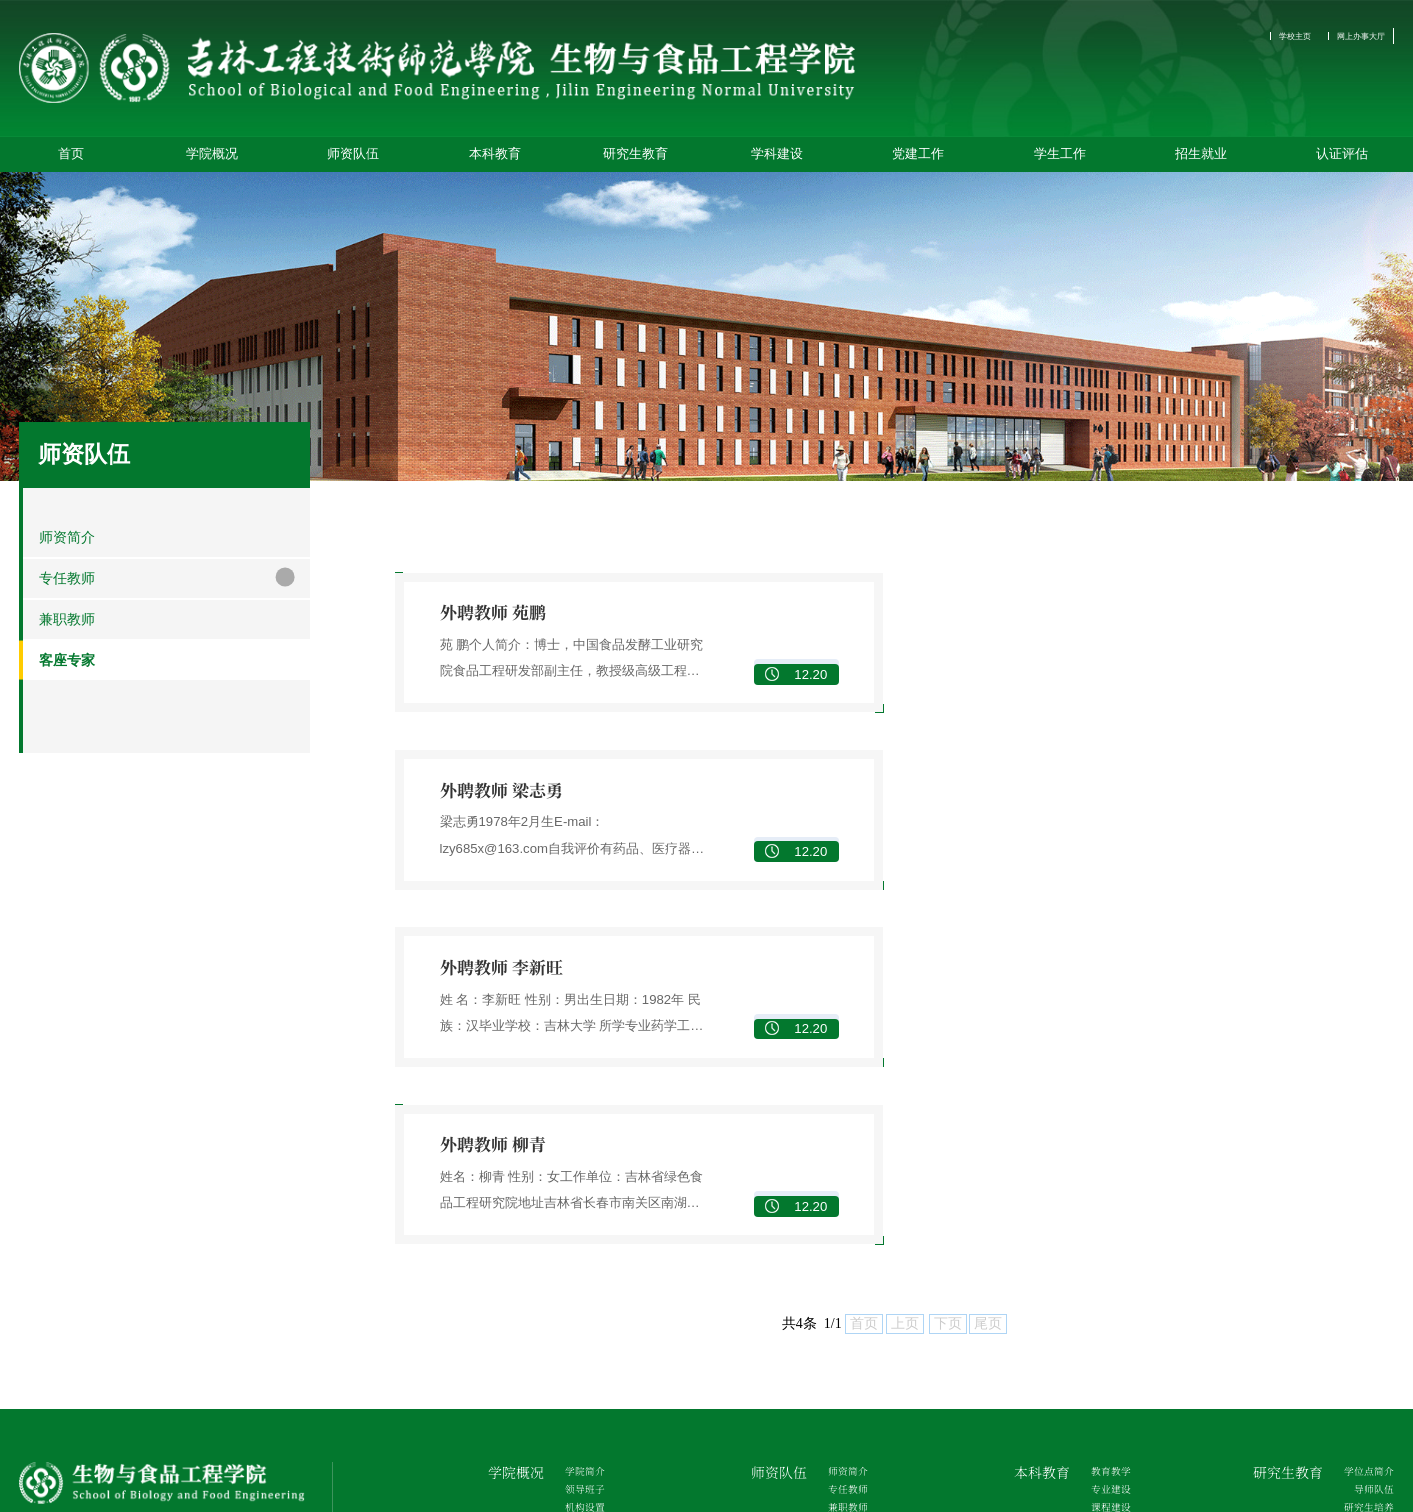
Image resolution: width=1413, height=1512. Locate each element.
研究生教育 (636, 160)
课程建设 (1105, 1179)
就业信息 (1368, 1345)
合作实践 (1105, 1253)
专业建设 (1105, 1155)
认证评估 (1342, 160)
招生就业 (1201, 160)
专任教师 (842, 1155)
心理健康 (1105, 1394)
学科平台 (579, 1345)
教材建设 (1105, 1204)
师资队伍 (353, 160)
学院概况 (212, 160)
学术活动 (1368, 1228)
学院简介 (579, 1131)
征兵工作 (1105, 1418)
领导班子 (579, 1155)
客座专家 (842, 1204)
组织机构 (842, 1320)
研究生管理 (1361, 1204)
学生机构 (1105, 1320)
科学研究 (579, 1369)
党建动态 (842, 1369)
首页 (71, 160)
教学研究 (1105, 1228)
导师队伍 (1368, 1155)
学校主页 (1262, 36)
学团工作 (1105, 1369)
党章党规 (842, 1345)
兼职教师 (842, 1179)
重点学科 (579, 1320)
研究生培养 (1361, 1179)
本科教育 (495, 160)
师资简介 (842, 1131)
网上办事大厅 (1349, 36)
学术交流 (579, 1418)
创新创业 (1105, 1277)
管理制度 (1105, 1345)
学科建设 (777, 160)
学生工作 (1060, 160)
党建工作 (918, 160)
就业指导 (1368, 1369)
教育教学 (1105, 1131)
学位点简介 (1361, 1131)
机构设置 (579, 1179)
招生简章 (1368, 1320)
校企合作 (579, 1394)
